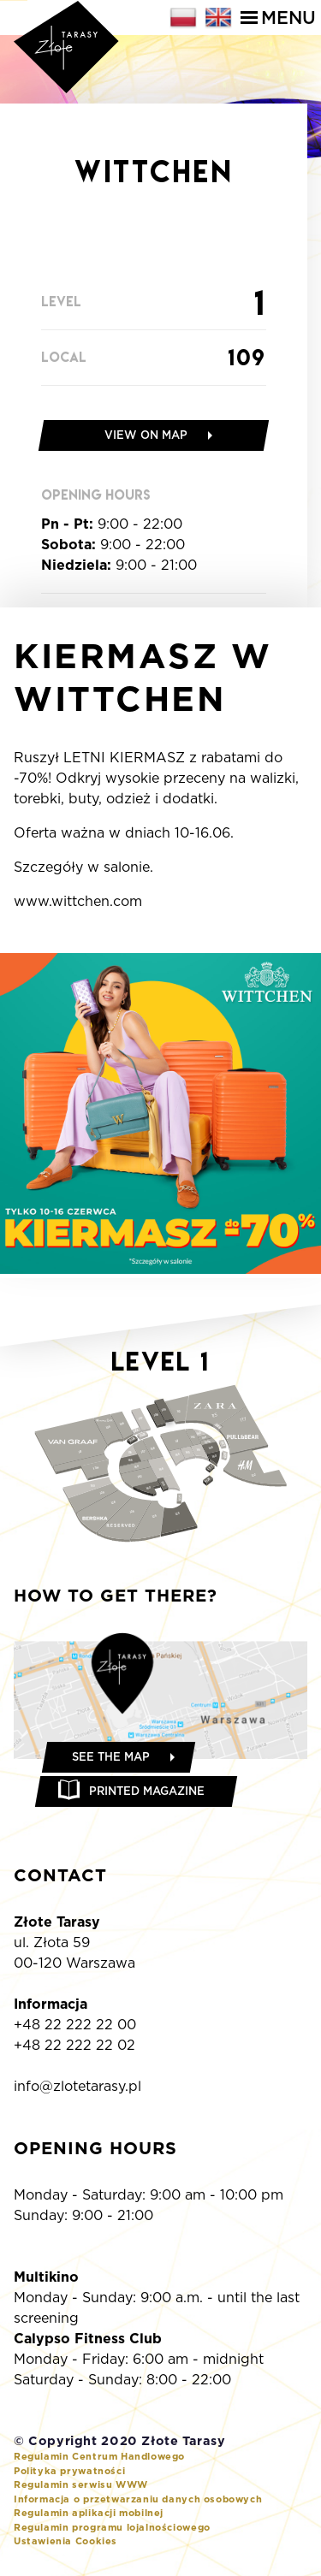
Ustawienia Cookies (65, 2541)
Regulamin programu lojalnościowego (112, 2527)
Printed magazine (147, 1791)
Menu (278, 17)
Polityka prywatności (69, 2471)
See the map (111, 1756)
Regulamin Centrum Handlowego (99, 2456)
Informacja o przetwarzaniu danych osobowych (138, 2499)
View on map (145, 435)
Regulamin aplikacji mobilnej (88, 2513)
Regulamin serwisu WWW (81, 2484)
